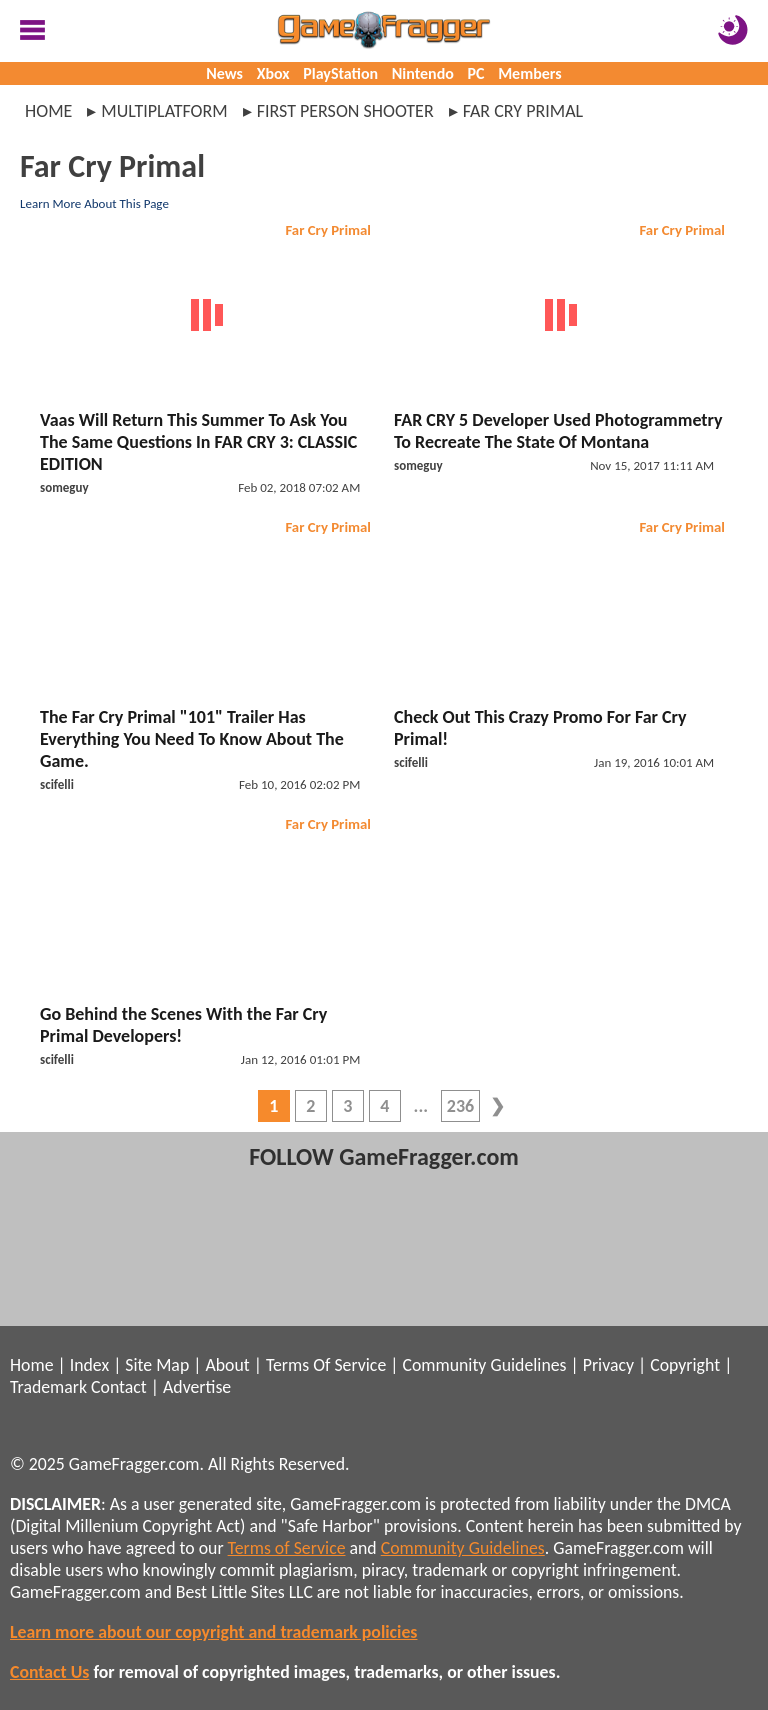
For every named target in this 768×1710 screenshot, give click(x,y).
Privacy (608, 1365)
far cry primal (523, 111)
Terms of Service (287, 1548)
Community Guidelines (484, 1365)
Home (48, 111)
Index (89, 1365)
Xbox (273, 73)
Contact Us (49, 1672)
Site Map (157, 1365)
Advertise (197, 1387)
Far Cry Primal (328, 230)
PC (476, 73)
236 (460, 1106)
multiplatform (164, 111)
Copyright (685, 1365)
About (227, 1365)
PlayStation (340, 73)
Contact (119, 1387)
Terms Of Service (326, 1365)
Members (530, 73)
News (224, 73)
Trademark (48, 1387)
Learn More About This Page (94, 203)
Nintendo (423, 73)
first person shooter (345, 111)
